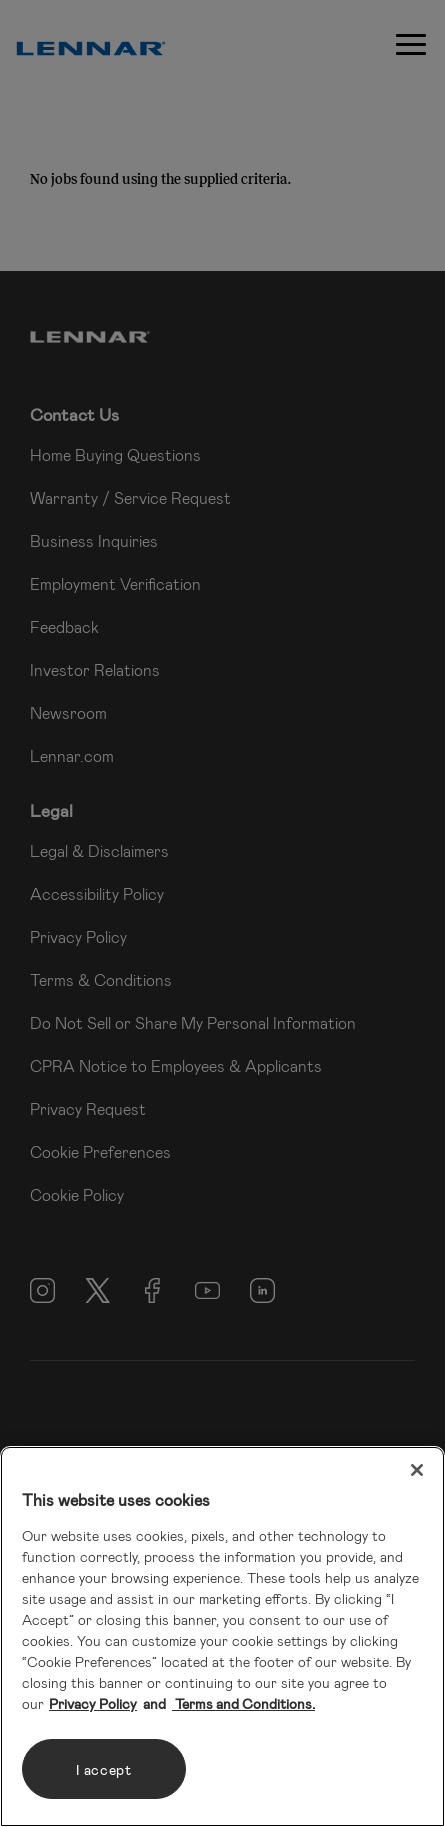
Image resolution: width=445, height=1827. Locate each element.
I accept (104, 1769)
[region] (222, 1636)
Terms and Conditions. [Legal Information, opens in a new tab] (243, 1703)
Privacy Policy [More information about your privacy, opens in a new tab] (93, 1703)
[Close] (417, 1470)
